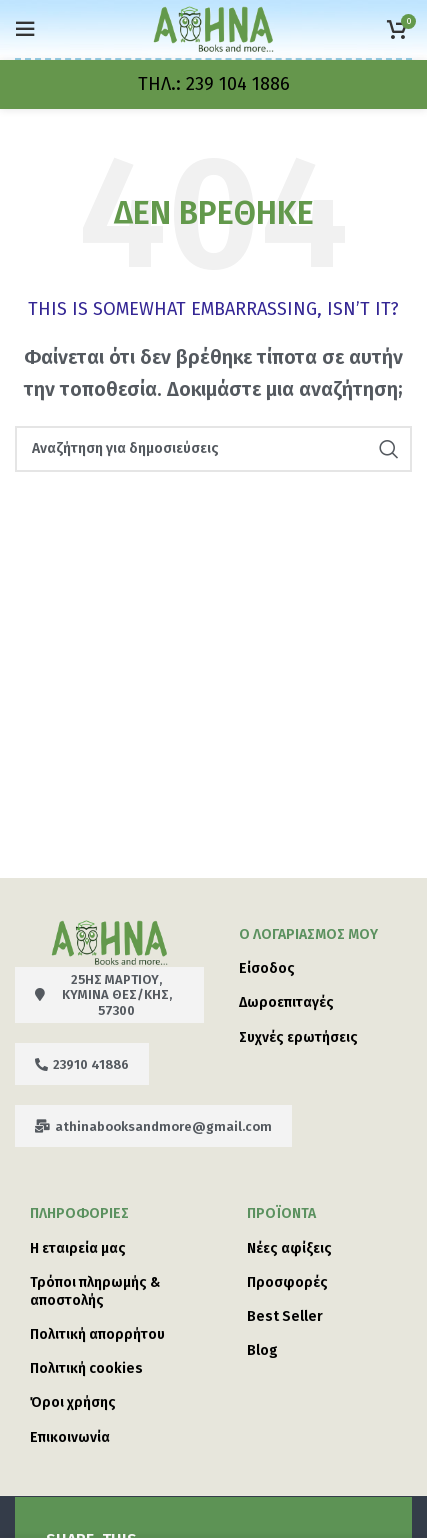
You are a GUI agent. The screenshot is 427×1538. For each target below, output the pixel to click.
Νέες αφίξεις (289, 1248)
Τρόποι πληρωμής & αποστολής (95, 1291)
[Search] (213, 449)
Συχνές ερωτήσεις (298, 1037)
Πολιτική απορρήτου (97, 1334)
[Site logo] (213, 28)
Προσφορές (287, 1282)
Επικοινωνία (70, 1437)
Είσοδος (267, 968)
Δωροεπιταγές (286, 1002)
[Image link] (109, 941)
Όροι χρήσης (73, 1402)
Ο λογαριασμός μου (308, 934)
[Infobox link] (214, 84)
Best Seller (285, 1316)
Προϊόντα (281, 1213)
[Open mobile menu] (25, 29)
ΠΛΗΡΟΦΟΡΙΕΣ (79, 1213)
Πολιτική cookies (86, 1368)
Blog (262, 1350)
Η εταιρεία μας (78, 1248)
